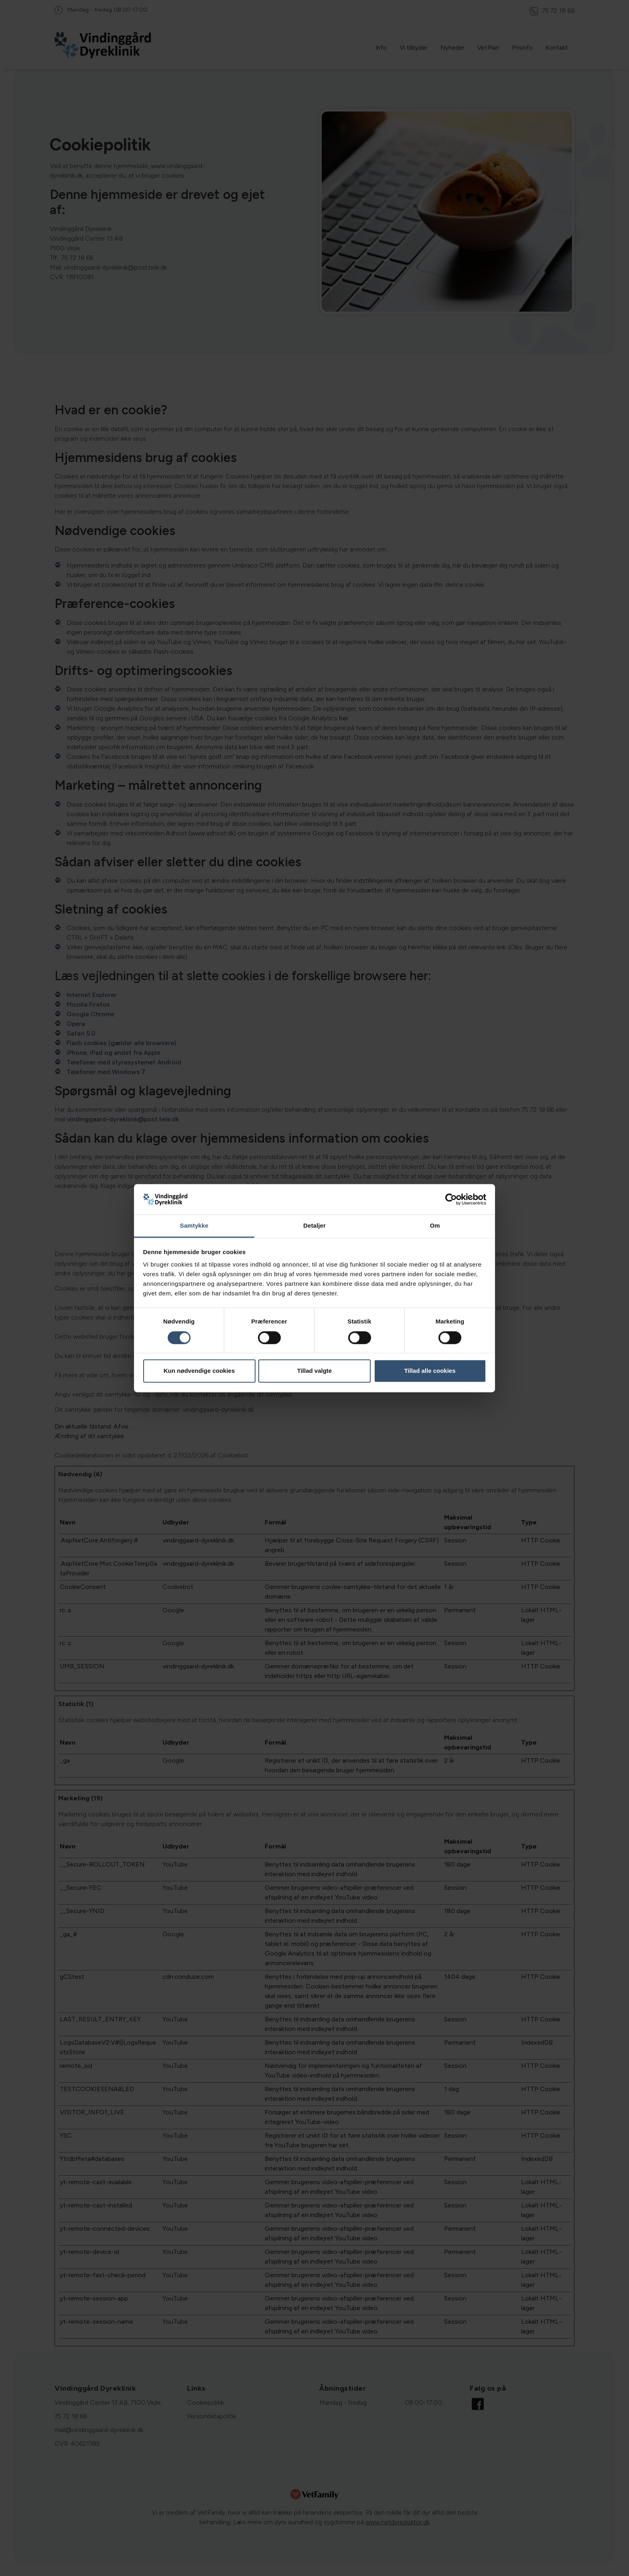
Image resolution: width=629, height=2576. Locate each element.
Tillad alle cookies (429, 1371)
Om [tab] (435, 1225)
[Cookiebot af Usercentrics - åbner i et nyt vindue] (451, 1199)
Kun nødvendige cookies (199, 1371)
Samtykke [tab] (194, 1225)
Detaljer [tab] (314, 1225)
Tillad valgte (314, 1371)
